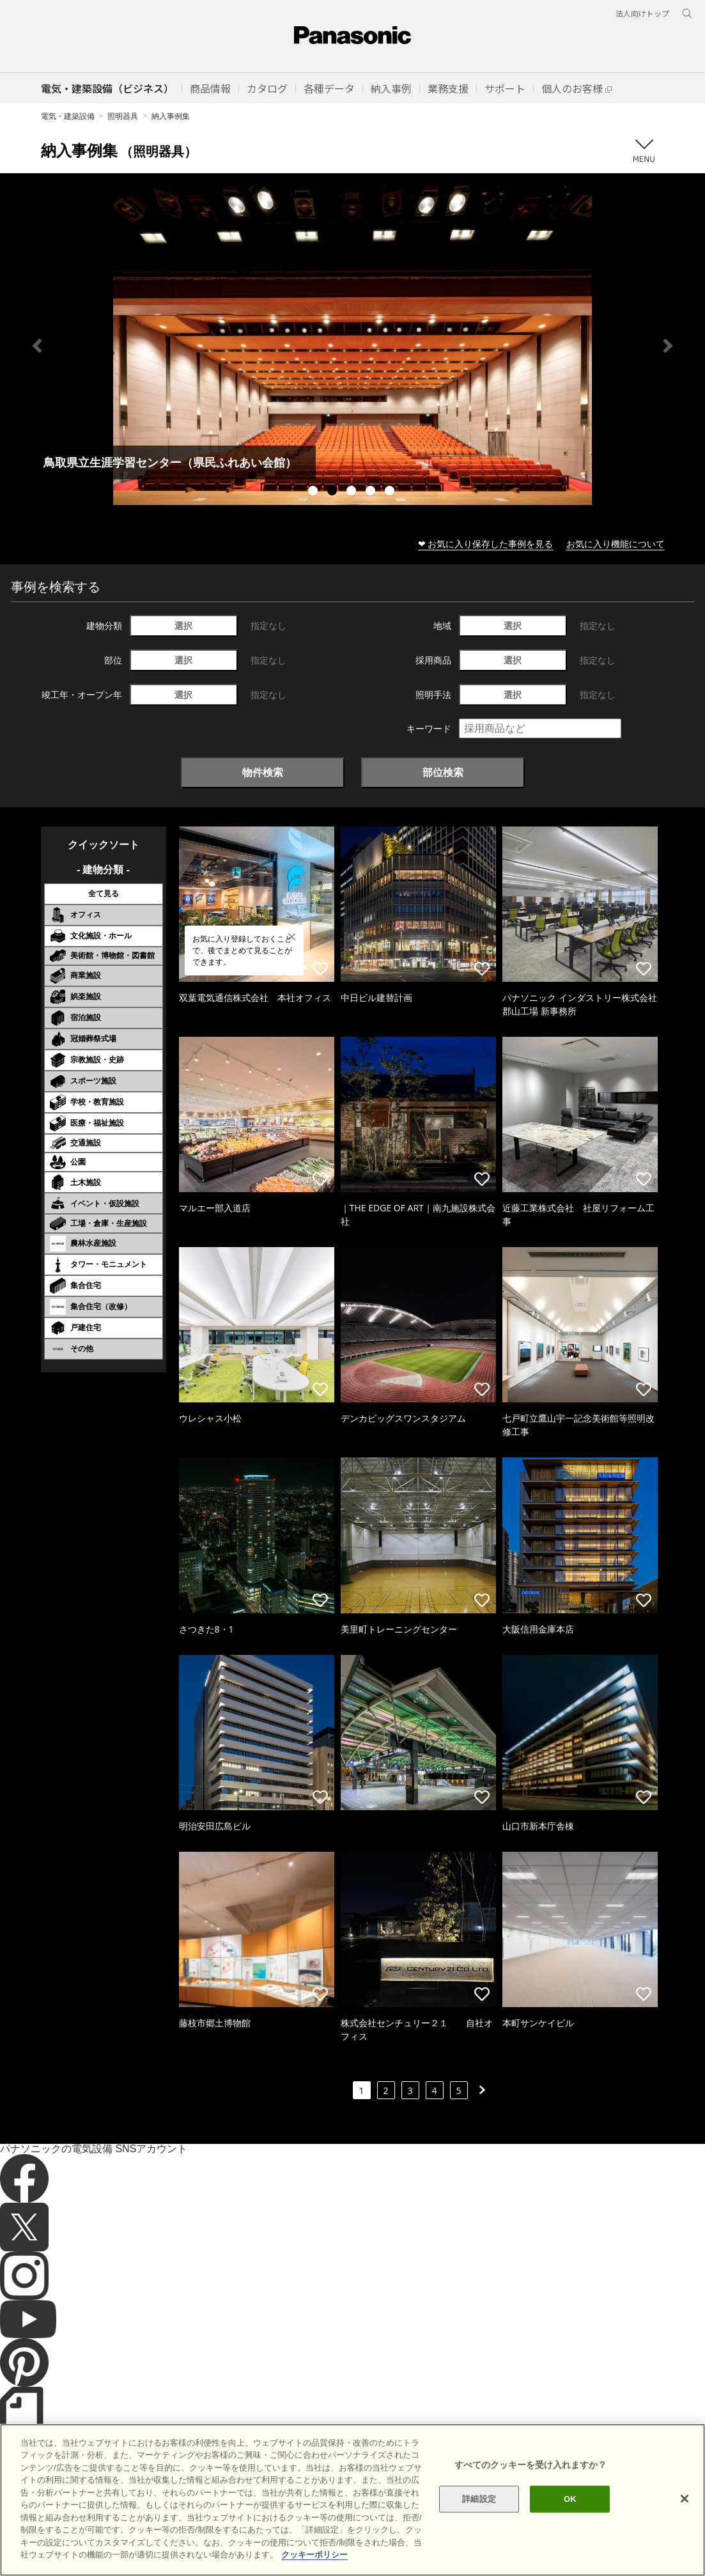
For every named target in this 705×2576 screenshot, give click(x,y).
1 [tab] (314, 492)
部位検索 (442, 772)
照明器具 (122, 116)
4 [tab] (372, 492)
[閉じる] (684, 2499)
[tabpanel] (352, 345)
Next (668, 346)
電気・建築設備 (68, 116)
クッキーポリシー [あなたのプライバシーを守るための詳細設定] (314, 2554)
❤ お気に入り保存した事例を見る (486, 544)
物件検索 (262, 772)
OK (570, 2499)
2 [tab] (333, 492)
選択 (183, 625)
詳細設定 (479, 2499)
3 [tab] (352, 492)
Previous (37, 346)
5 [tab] (391, 492)
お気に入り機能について (615, 544)
